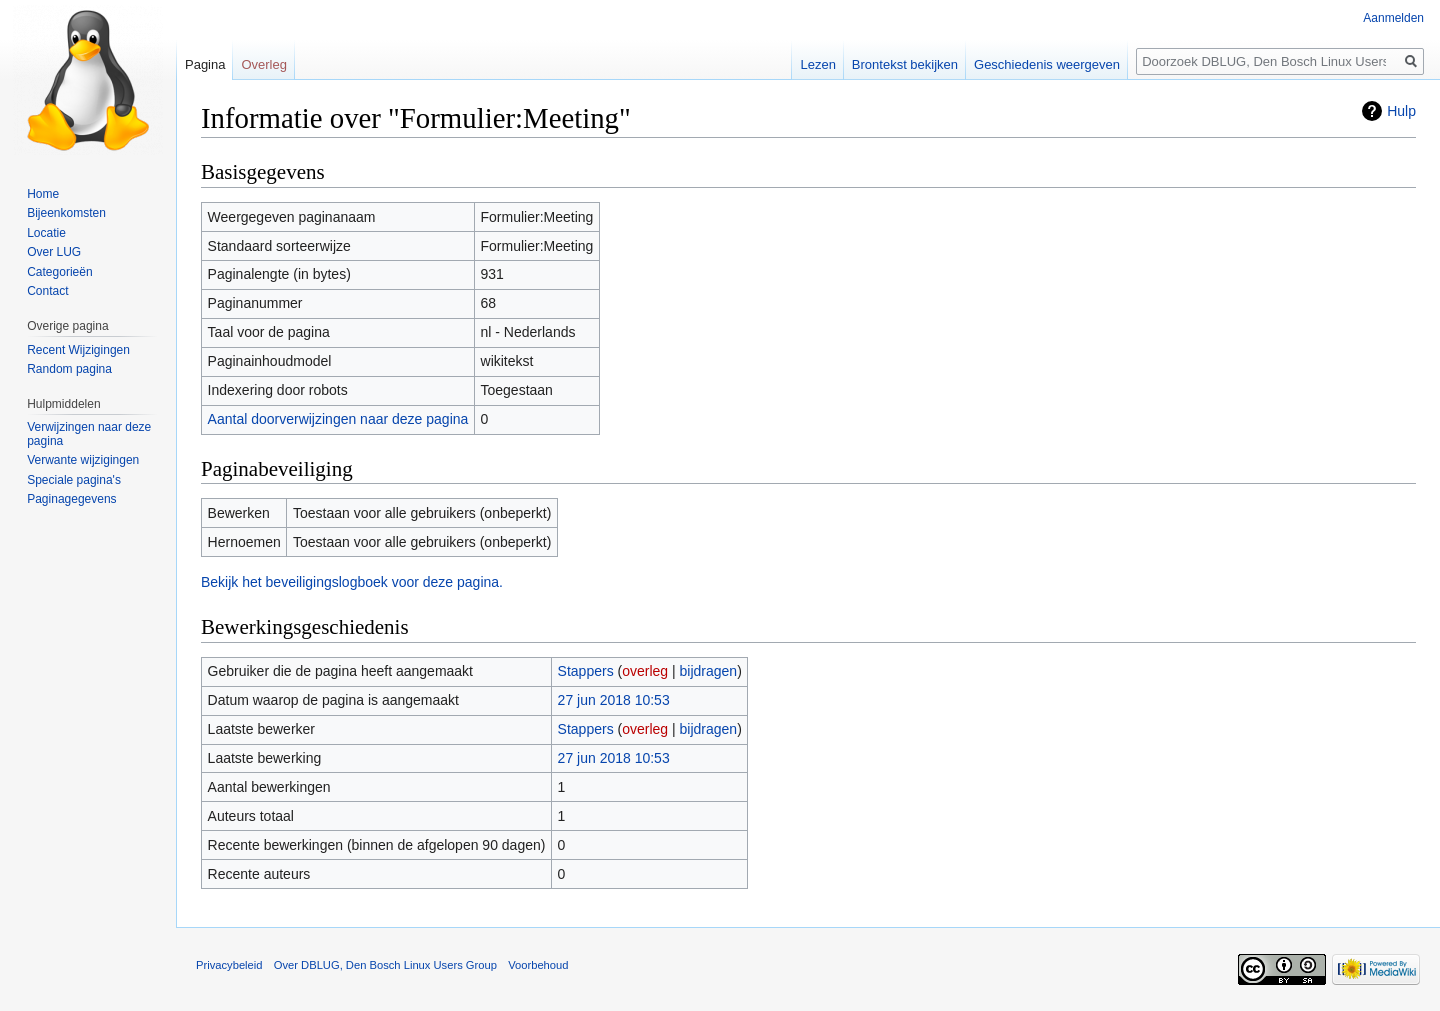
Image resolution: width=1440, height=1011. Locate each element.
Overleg (264, 64)
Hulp (1401, 111)
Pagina (205, 64)
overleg (645, 671)
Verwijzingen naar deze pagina (89, 434)
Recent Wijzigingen (78, 350)
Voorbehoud (538, 965)
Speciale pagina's (74, 480)
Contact (47, 291)
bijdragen (709, 671)
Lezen (817, 64)
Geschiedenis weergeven (1047, 64)
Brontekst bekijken (905, 64)
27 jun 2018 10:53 (614, 700)
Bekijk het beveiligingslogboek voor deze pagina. (352, 582)
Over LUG (54, 252)
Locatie (46, 233)
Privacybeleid (229, 965)
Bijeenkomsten (66, 213)
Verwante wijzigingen (83, 460)
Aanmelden (1393, 18)
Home (43, 194)
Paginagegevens (71, 499)
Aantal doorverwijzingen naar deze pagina (338, 419)
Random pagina (69, 369)
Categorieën (59, 272)
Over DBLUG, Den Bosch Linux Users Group (385, 965)
